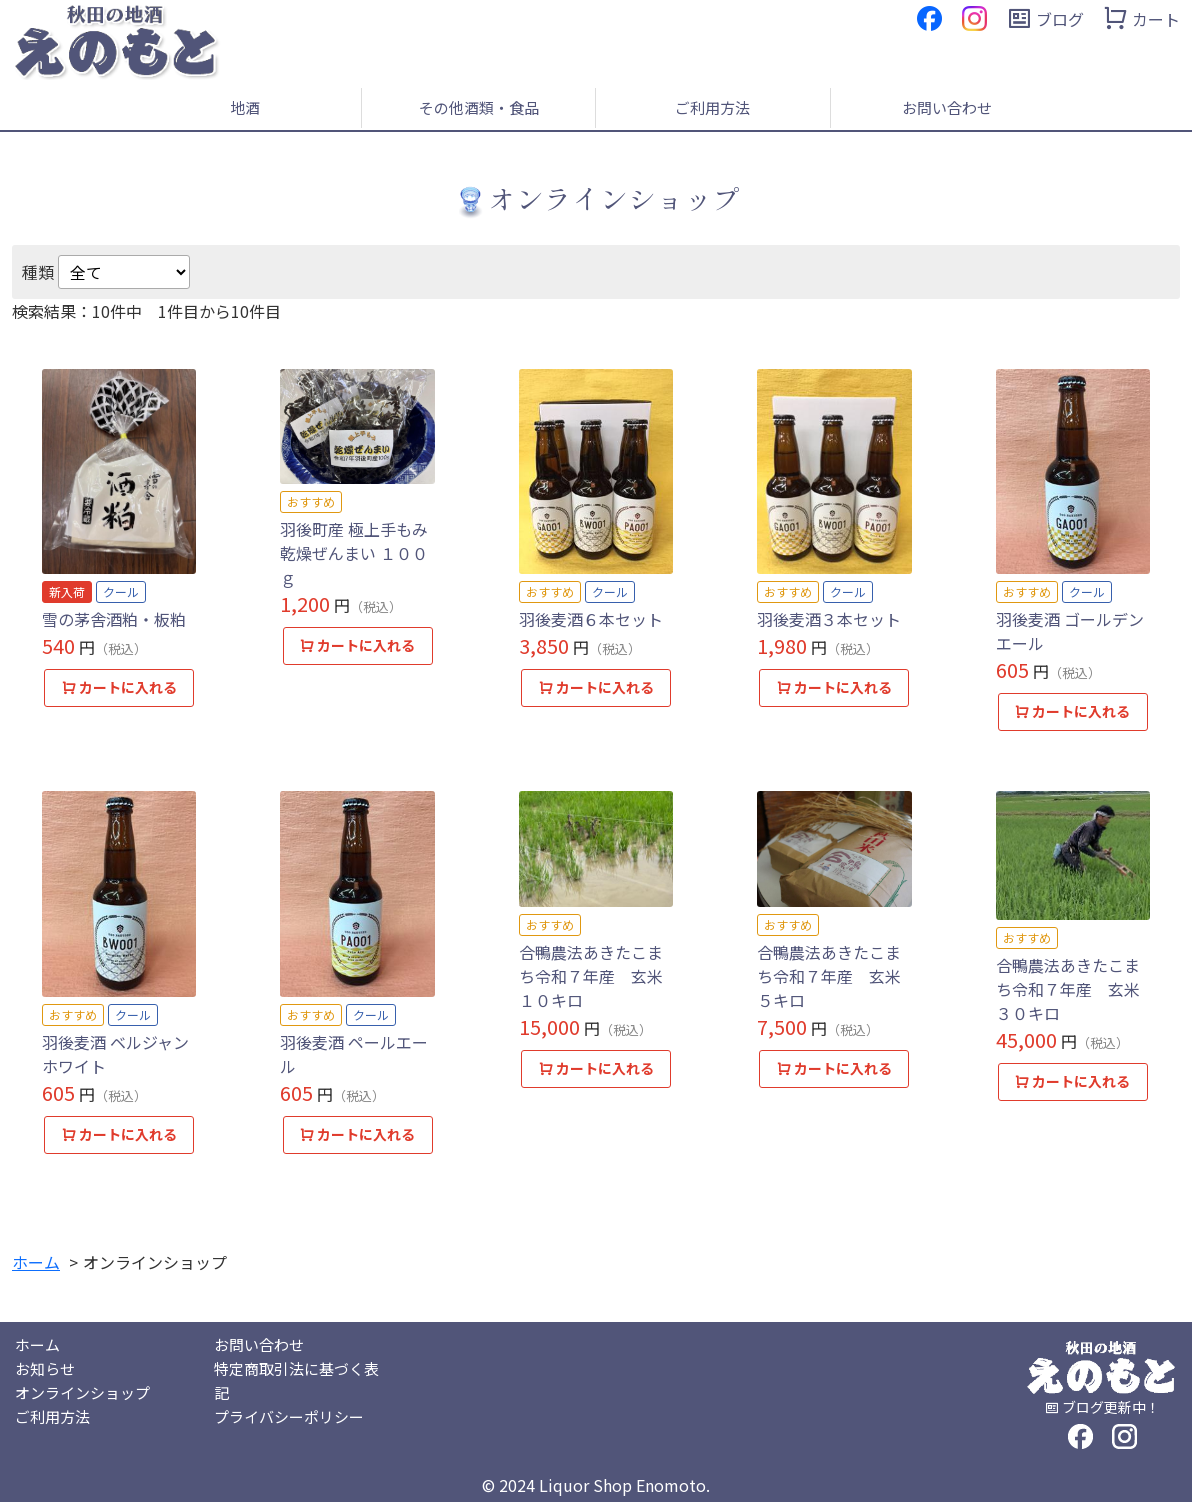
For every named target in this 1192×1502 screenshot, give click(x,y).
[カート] (1141, 19)
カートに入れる (119, 687)
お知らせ (45, 1368)
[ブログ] (1045, 19)
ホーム (37, 1344)
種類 (38, 272)
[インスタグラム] (974, 16)
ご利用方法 (712, 107)
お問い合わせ (947, 107)
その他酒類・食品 (479, 107)
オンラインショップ (82, 1392)
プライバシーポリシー (289, 1416)
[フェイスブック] (929, 16)
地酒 (245, 107)
